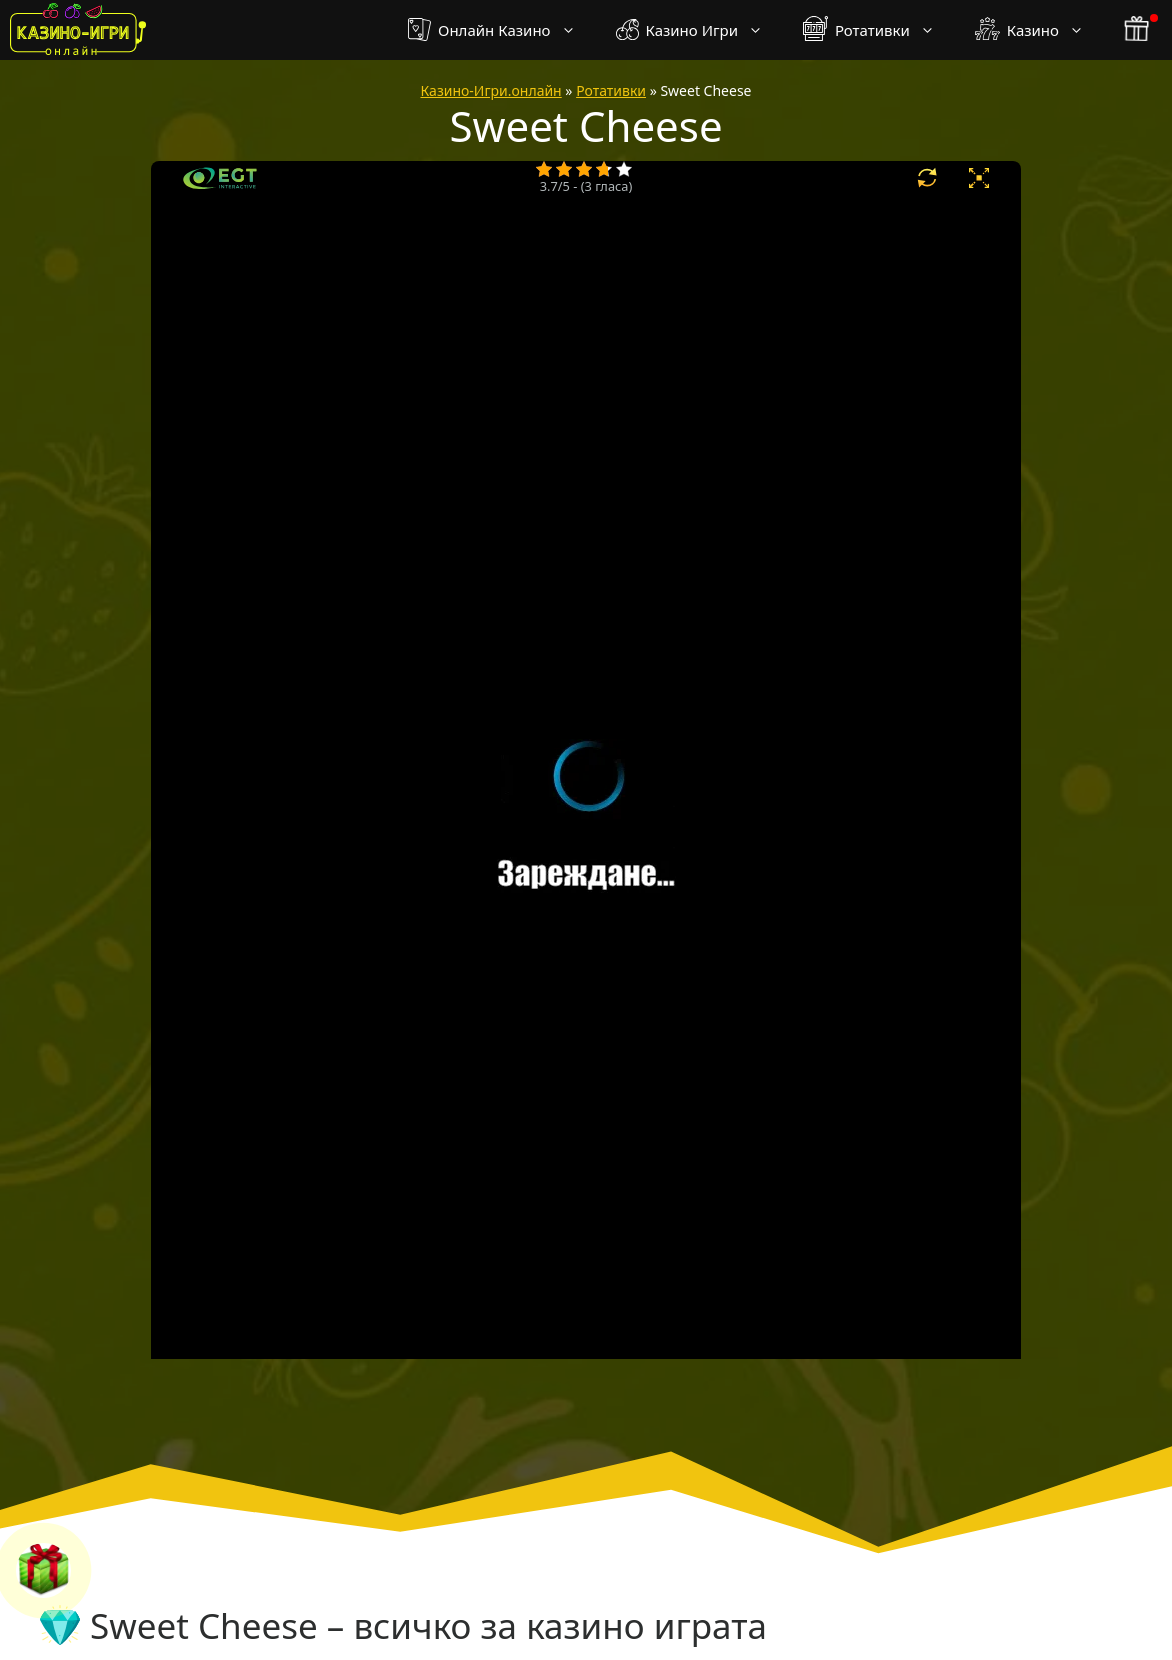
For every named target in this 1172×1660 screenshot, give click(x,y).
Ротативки (879, 30)
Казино (1039, 30)
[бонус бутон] (1138, 30)
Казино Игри (699, 30)
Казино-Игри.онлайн (491, 90)
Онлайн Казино (501, 30)
